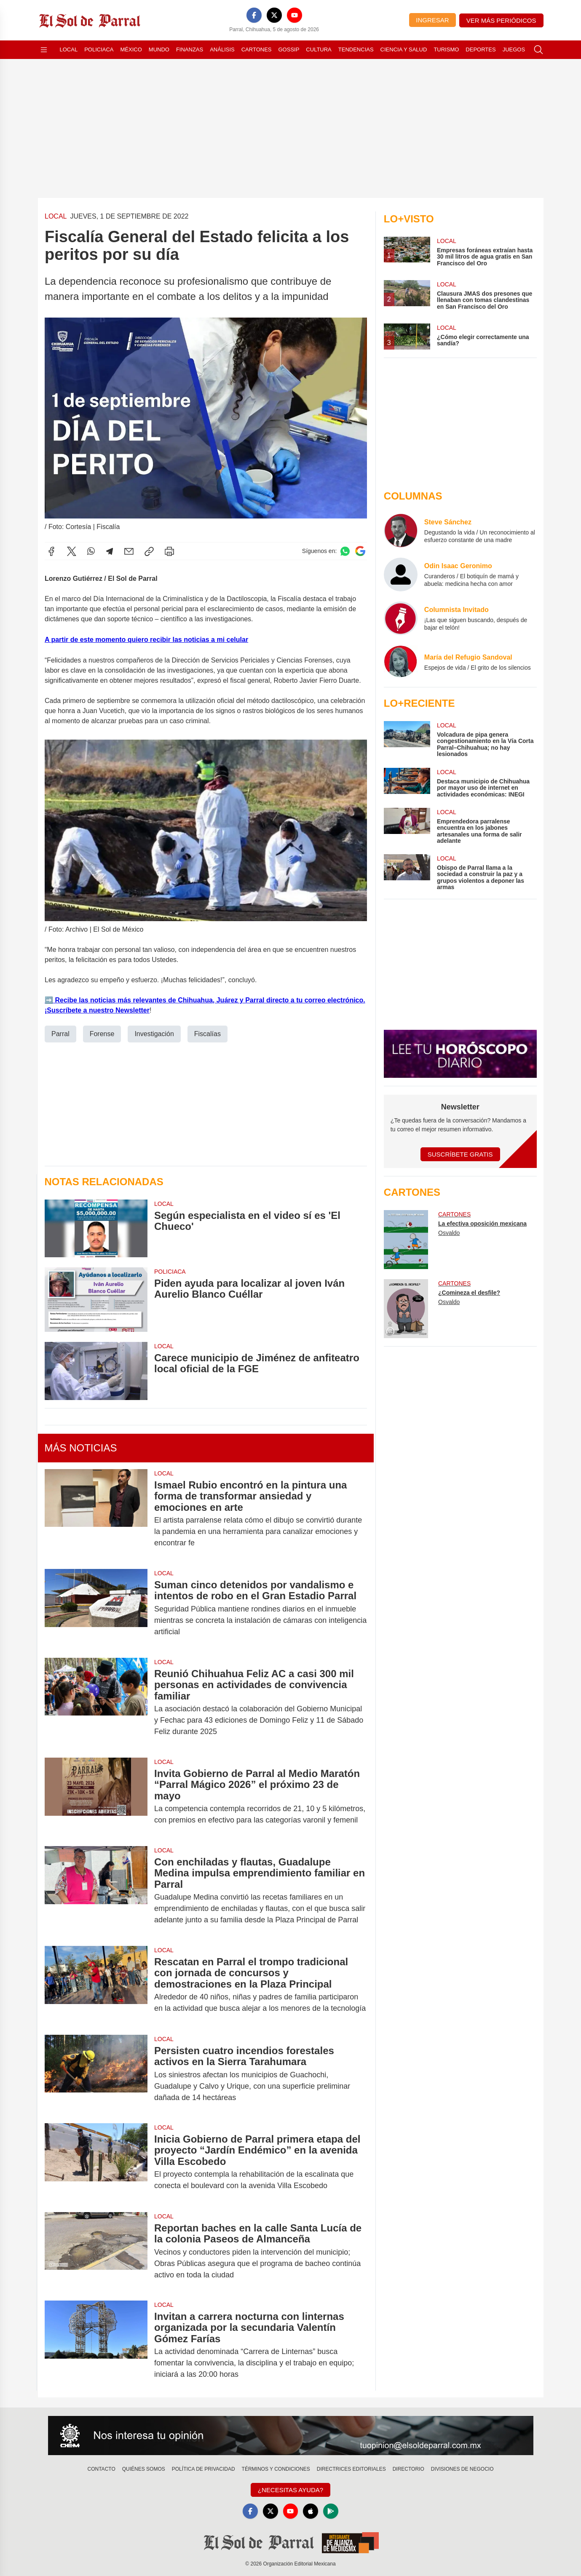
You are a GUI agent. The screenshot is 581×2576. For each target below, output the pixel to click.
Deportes (480, 49)
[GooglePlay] (330, 2511)
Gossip (289, 49)
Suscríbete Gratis (460, 1154)
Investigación (154, 1033)
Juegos (514, 49)
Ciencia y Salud (403, 49)
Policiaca (98, 49)
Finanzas (189, 49)
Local (69, 49)
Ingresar (432, 20)
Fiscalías (207, 1033)
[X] (274, 15)
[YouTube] (294, 15)
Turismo (446, 49)
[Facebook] (254, 15)
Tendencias (356, 49)
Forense (101, 1033)
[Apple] (310, 2511)
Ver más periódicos (501, 20)
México (131, 49)
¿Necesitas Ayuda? (290, 2489)
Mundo (159, 49)
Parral (60, 1033)
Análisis (222, 49)
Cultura (318, 49)
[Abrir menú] (44, 50)
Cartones (256, 49)
